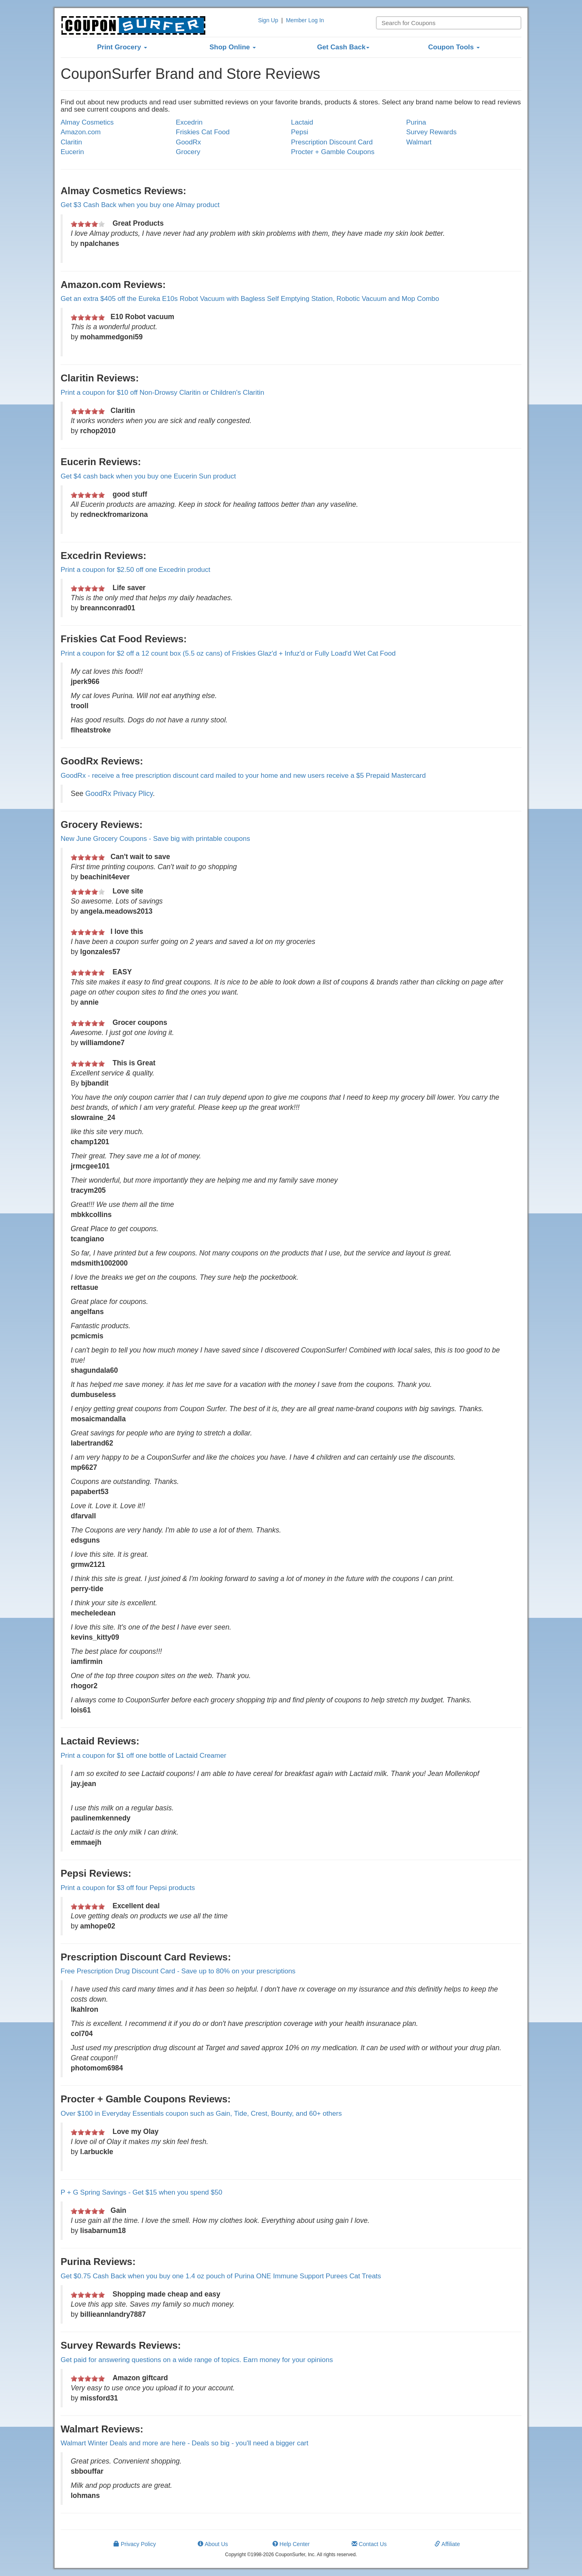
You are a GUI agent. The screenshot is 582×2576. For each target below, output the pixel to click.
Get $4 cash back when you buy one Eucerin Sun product (148, 476)
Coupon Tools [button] (454, 47)
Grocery (188, 152)
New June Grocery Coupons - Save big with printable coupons (155, 838)
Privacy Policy (135, 2544)
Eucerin (72, 152)
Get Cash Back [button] (343, 47)
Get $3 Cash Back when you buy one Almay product (140, 205)
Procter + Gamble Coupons (332, 152)
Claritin (71, 142)
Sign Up (268, 20)
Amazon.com (81, 132)
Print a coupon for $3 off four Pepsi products (128, 1888)
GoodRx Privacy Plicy (119, 794)
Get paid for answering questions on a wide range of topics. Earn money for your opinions (197, 2360)
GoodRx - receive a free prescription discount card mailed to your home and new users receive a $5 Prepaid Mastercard (243, 775)
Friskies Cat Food (203, 132)
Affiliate (447, 2544)
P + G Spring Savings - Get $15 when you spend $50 (141, 2192)
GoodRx (188, 142)
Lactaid (302, 122)
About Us (213, 2544)
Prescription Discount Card (332, 142)
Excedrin (189, 122)
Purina (416, 122)
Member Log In (305, 20)
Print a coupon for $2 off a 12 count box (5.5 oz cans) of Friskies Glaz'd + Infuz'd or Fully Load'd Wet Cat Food (228, 653)
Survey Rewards (431, 132)
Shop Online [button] (232, 47)
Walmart (419, 142)
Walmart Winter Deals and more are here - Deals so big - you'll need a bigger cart (184, 2443)
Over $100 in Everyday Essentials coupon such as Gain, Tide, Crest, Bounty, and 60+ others (201, 2113)
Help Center (291, 2544)
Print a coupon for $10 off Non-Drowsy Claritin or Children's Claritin (162, 392)
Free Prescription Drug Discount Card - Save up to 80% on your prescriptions (178, 1971)
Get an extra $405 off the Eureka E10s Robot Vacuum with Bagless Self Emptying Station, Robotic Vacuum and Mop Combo (250, 299)
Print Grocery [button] (122, 47)
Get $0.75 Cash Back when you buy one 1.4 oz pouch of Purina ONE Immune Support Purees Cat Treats (221, 2276)
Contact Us (369, 2544)
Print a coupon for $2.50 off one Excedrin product (135, 570)
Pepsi (299, 132)
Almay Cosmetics (87, 122)
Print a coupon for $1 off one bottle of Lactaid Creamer (143, 1755)
